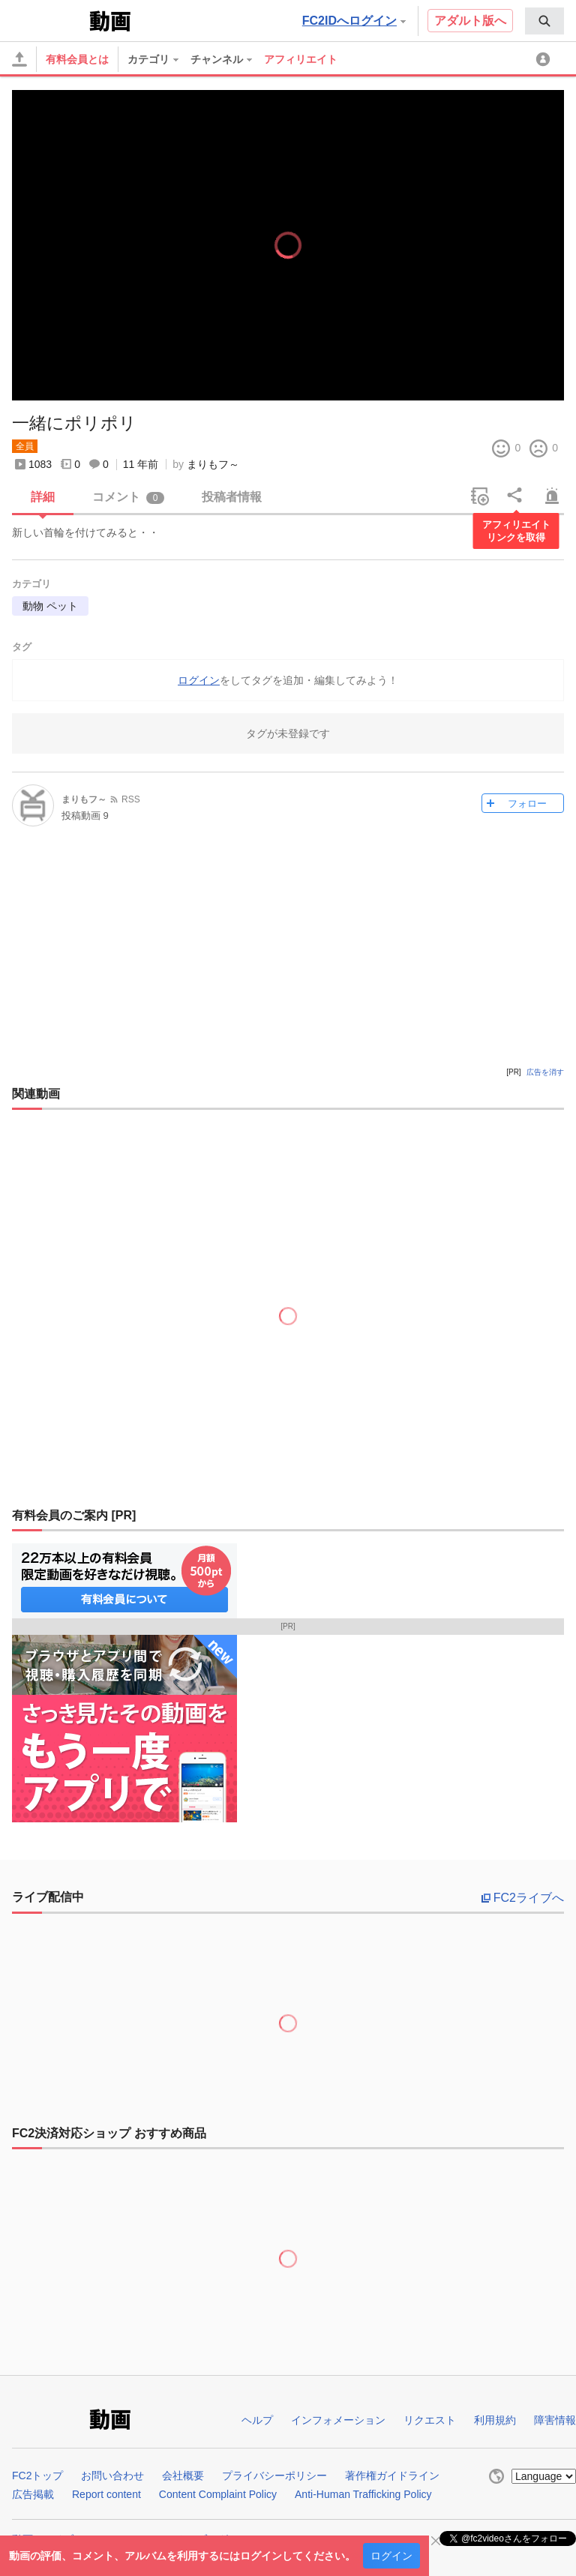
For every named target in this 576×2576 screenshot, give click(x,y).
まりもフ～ (213, 464)
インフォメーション (338, 2420)
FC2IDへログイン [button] (354, 20)
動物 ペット (50, 606)
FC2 (49, 19)
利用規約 (495, 2420)
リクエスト (430, 2420)
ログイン (391, 2556)
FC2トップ (37, 2476)
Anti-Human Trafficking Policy (363, 2494)
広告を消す (545, 1072)
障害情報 (555, 2420)
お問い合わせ (112, 2476)
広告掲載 (33, 2494)
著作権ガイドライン (392, 2476)
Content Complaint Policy (218, 2494)
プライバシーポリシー (274, 2476)
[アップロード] (19, 59)
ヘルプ (257, 2420)
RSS (131, 799)
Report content (106, 2494)
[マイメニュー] (545, 59)
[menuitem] (544, 20)
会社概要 (183, 2476)
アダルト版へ (470, 20)
